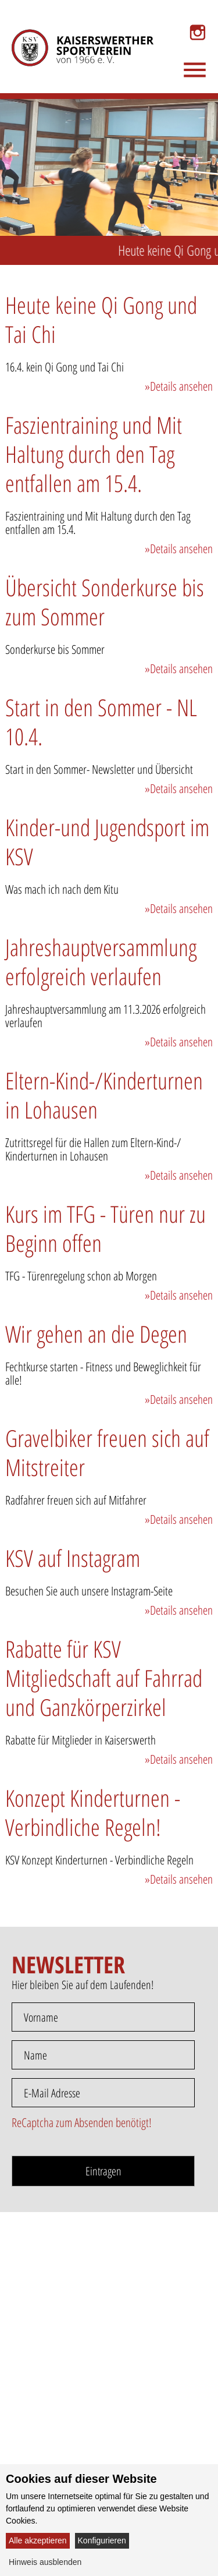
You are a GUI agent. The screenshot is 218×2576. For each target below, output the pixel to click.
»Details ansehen (179, 386)
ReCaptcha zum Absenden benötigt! (82, 2122)
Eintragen (103, 2171)
